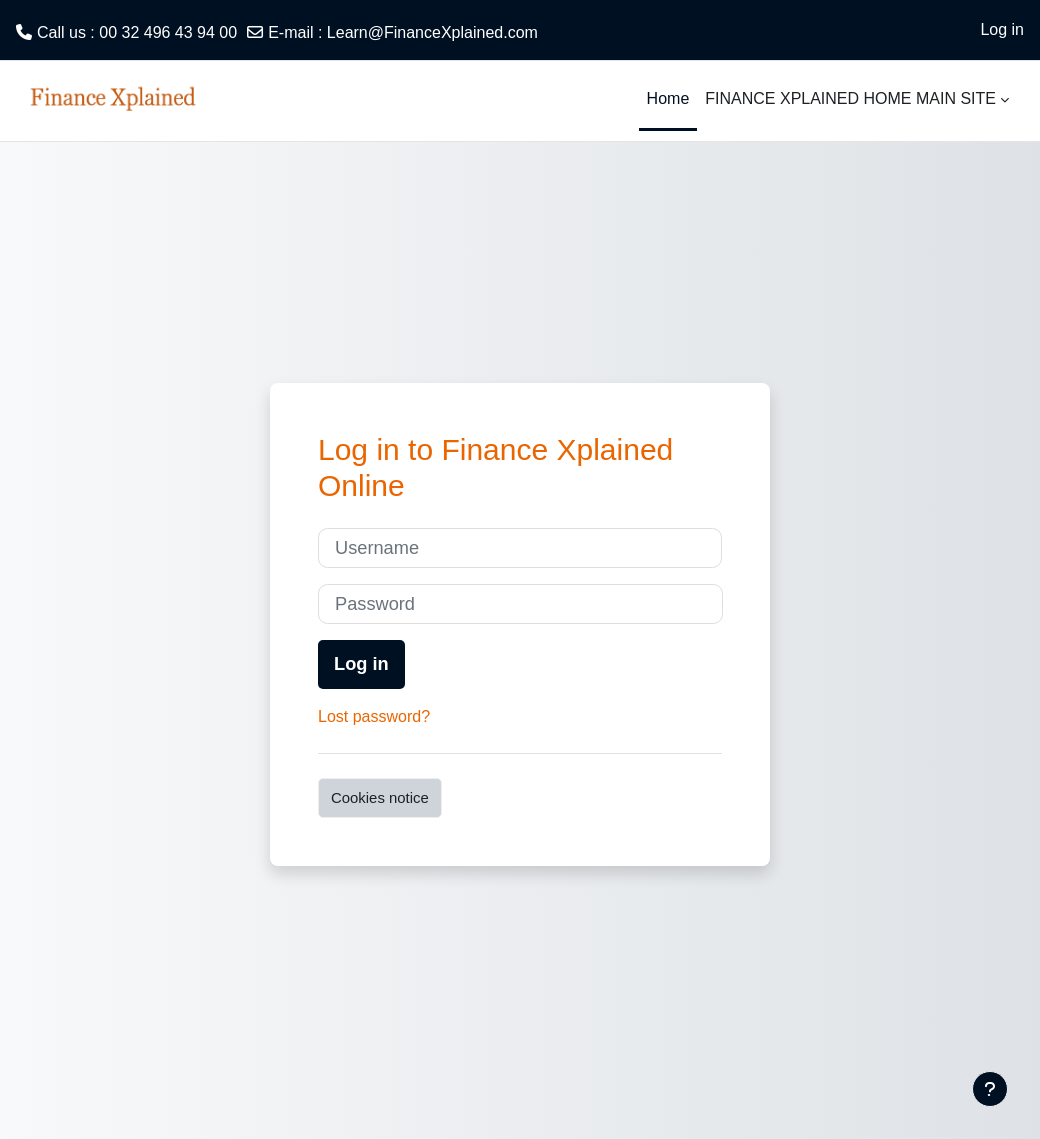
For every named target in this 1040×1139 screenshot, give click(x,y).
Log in (1002, 29)
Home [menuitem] (668, 98)
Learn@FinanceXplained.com (432, 32)
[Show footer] (990, 1089)
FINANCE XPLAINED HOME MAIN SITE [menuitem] (850, 98)
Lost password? (374, 716)
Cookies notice (380, 797)
